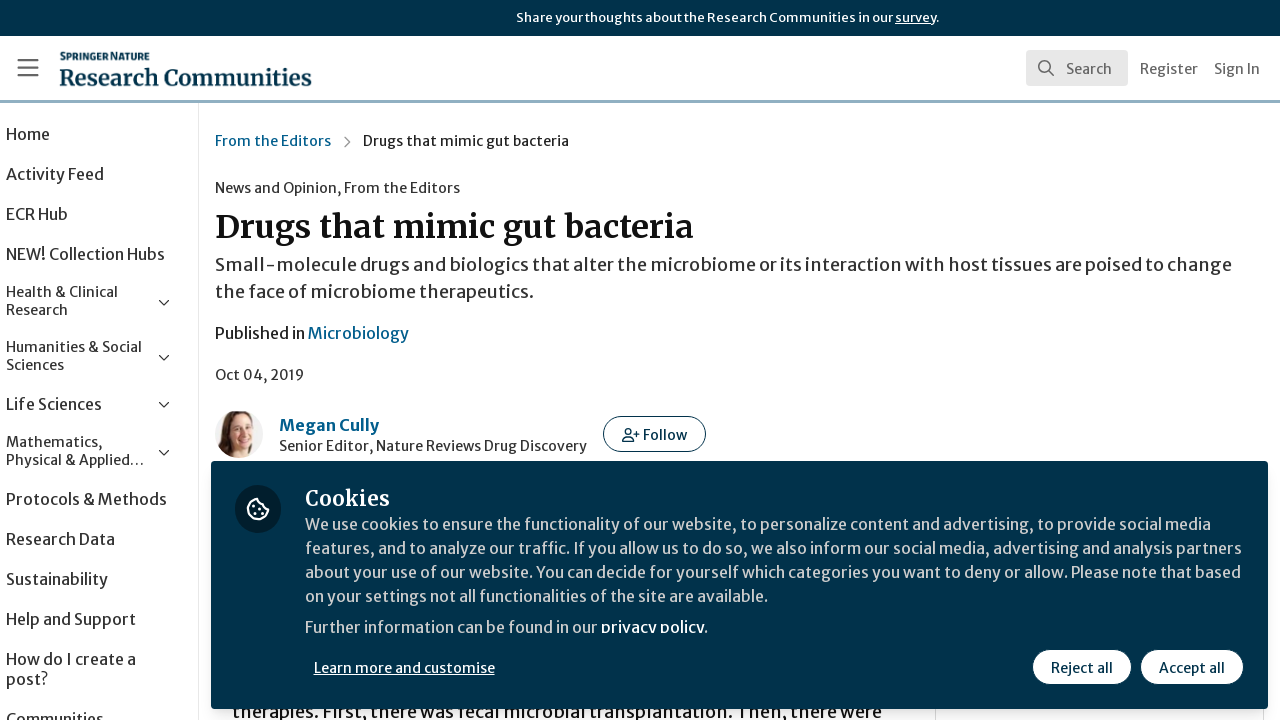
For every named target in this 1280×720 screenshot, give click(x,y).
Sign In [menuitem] (1237, 69)
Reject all (1082, 667)
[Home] (156, 68)
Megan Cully (386, 425)
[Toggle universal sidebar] (28, 68)
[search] (1077, 68)
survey (915, 17)
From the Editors (330, 141)
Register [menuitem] (1169, 69)
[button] (711, 434)
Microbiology (415, 333)
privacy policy (712, 628)
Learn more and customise (461, 667)
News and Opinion (333, 188)
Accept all (1192, 667)
